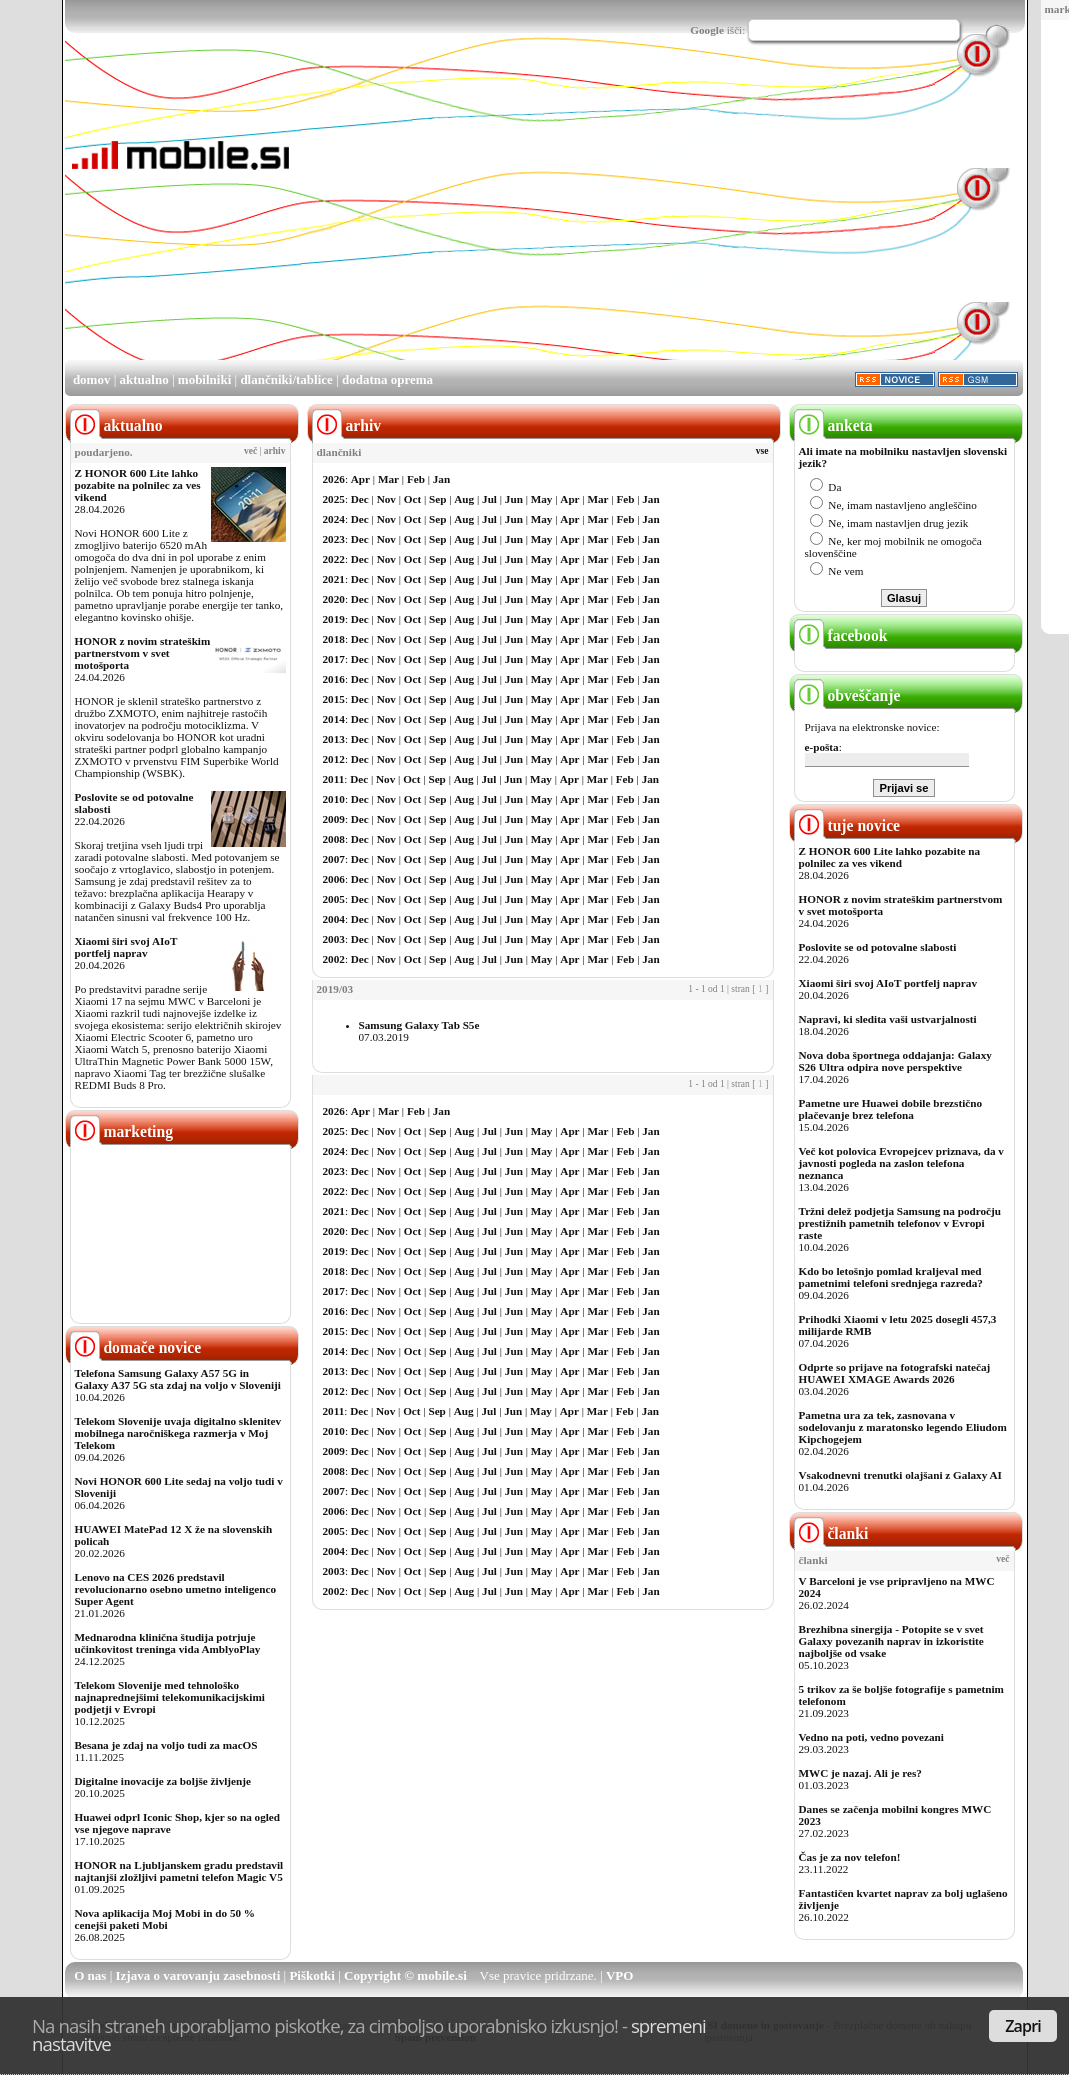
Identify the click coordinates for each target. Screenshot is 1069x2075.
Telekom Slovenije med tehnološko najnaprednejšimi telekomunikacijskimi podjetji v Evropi (170, 1697)
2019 (334, 619)
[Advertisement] (552, 218)
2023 (334, 539)
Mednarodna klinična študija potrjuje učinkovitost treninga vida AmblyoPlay (168, 1643)
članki (831, 1533)
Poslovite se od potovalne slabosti (878, 947)
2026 (334, 479)
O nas (90, 1975)
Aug (464, 499)
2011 (334, 779)
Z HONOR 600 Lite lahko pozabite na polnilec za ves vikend (138, 485)
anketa (833, 425)
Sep (437, 499)
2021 (334, 579)
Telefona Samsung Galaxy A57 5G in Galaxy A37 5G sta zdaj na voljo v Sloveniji (178, 1379)
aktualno (144, 379)
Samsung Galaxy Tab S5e (419, 1025)
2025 (334, 499)
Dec (360, 499)
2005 (334, 899)
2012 (334, 759)
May (542, 499)
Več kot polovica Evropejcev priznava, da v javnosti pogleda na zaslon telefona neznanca (901, 1163)
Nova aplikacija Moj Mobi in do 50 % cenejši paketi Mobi (165, 1919)
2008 (334, 839)
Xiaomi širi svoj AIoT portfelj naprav (126, 947)
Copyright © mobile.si (405, 1975)
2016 (334, 679)
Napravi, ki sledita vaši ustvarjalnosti (888, 1019)
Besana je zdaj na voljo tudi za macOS (166, 1745)
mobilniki (204, 379)
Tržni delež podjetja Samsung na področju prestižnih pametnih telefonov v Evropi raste (900, 1223)
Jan (441, 479)
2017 (334, 659)
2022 (334, 559)
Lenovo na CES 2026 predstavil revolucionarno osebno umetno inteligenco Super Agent (175, 1589)
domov (92, 379)
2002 (334, 959)
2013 (334, 739)
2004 (334, 919)
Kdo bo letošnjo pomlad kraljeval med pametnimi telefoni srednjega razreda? (891, 1277)
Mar (388, 479)
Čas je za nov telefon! (850, 1857)
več (250, 451)
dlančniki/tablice (286, 379)
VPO (619, 1975)
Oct (412, 499)
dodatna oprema (387, 379)
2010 (334, 799)
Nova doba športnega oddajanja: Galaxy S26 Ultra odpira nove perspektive (895, 1061)
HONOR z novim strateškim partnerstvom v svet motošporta (143, 653)
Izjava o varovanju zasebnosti (198, 1975)
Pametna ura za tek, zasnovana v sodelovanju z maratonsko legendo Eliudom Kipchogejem (903, 1427)
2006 (334, 879)
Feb (416, 479)
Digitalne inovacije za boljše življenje (163, 1781)
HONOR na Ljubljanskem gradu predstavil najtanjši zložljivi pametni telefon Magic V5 (179, 1871)
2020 (334, 599)
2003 (334, 939)
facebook (841, 635)
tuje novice (847, 825)
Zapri (1023, 2026)
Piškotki (312, 1975)
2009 (334, 819)
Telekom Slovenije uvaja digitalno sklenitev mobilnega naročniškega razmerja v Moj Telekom (178, 1433)
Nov (386, 499)
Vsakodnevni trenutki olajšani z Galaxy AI (900, 1475)
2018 (334, 639)
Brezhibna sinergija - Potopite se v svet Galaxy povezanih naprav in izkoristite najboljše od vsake (891, 1641)
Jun (514, 499)
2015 (334, 699)
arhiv (275, 451)
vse (762, 451)
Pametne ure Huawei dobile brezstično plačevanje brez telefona (891, 1109)
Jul (489, 499)
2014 (334, 719)
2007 (334, 859)
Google (707, 30)
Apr (360, 479)
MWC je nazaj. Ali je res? (860, 1773)
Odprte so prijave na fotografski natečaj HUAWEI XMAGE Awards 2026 (895, 1373)
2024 (334, 519)
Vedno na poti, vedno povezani (871, 1737)
